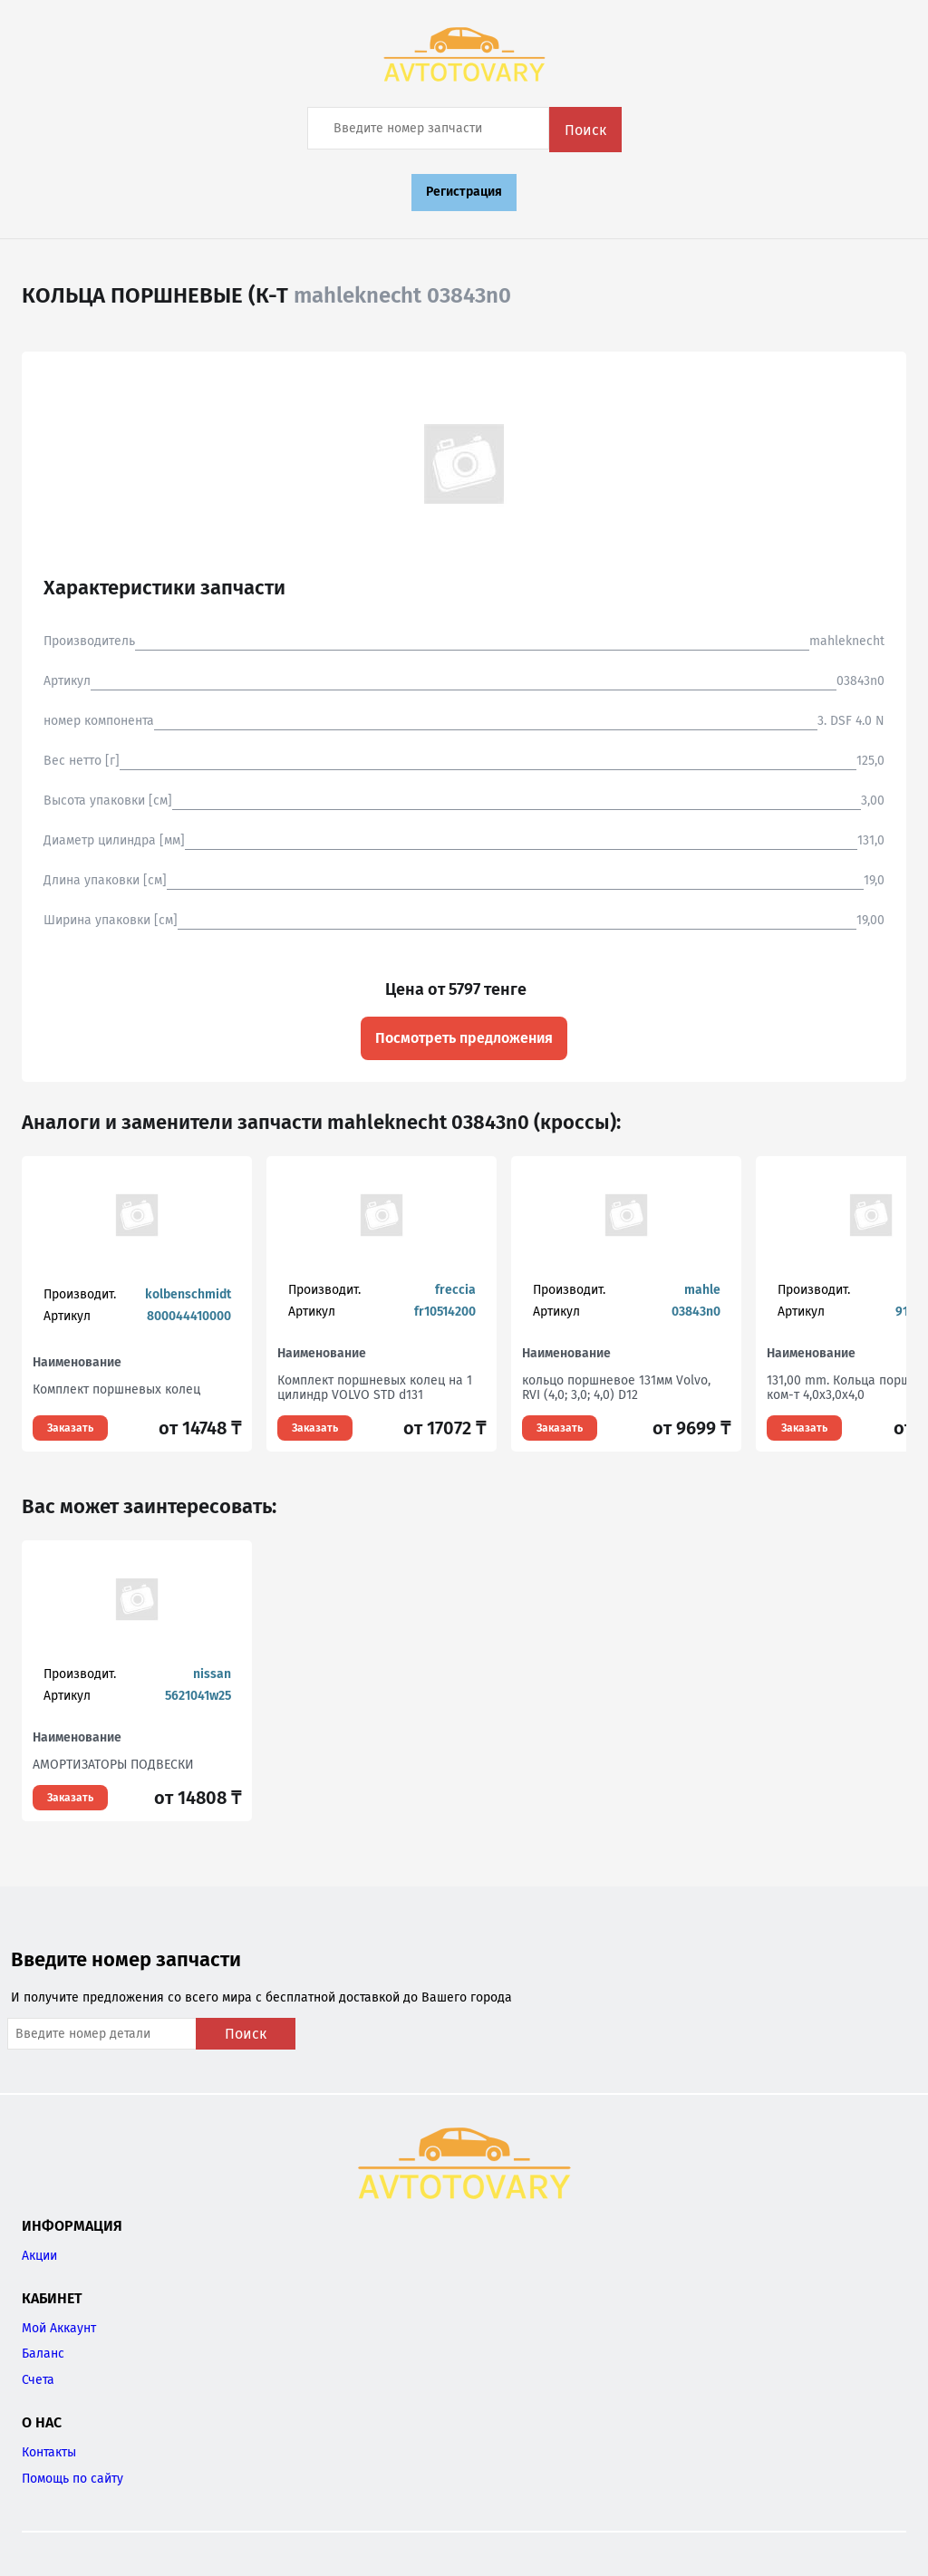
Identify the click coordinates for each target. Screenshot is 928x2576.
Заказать (70, 1428)
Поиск (585, 130)
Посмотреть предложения (464, 1038)
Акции (39, 2255)
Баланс (43, 2353)
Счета (38, 2380)
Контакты (49, 2452)
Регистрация (464, 191)
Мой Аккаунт (59, 2328)
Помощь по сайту (72, 2478)
